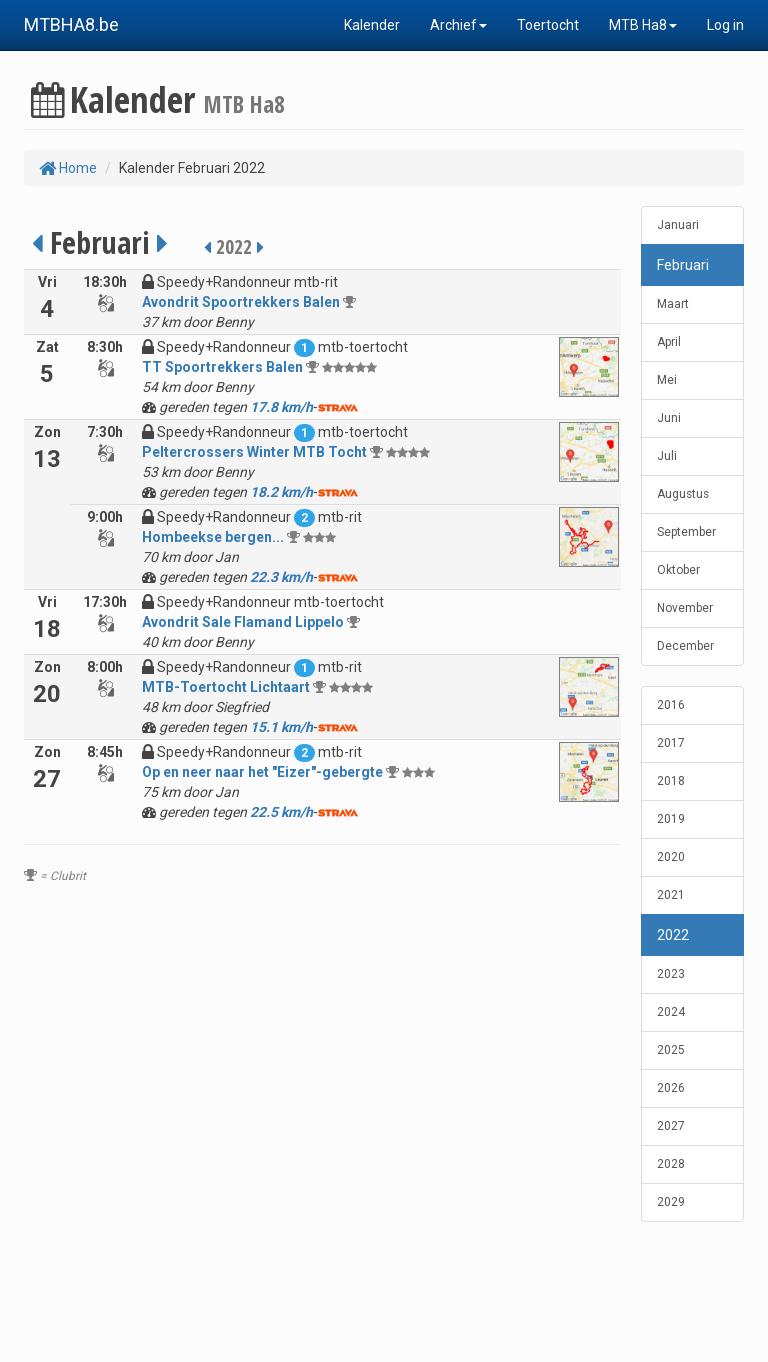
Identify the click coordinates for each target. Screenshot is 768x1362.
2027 (671, 1126)
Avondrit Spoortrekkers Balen (241, 302)
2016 (671, 705)
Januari (678, 225)
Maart (673, 304)
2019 (671, 819)
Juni (669, 418)
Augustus (683, 494)
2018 (671, 781)
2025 (671, 1050)
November (685, 608)
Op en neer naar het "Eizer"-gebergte (262, 772)
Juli (667, 456)
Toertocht (548, 25)
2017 (671, 743)
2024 (671, 1012)
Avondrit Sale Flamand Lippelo (243, 622)
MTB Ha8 (643, 25)
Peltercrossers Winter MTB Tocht (254, 452)
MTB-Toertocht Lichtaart (226, 687)
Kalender (372, 25)
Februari (683, 265)
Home (68, 168)
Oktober (678, 570)
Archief (458, 25)
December (685, 646)
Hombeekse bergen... (213, 537)
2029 (671, 1202)
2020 (671, 857)
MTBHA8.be (71, 24)
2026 (671, 1088)
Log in (725, 25)
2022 (673, 935)
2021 (671, 895)
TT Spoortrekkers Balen (222, 367)
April (669, 342)
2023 (671, 974)
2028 (671, 1164)
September (686, 532)
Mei (667, 380)
